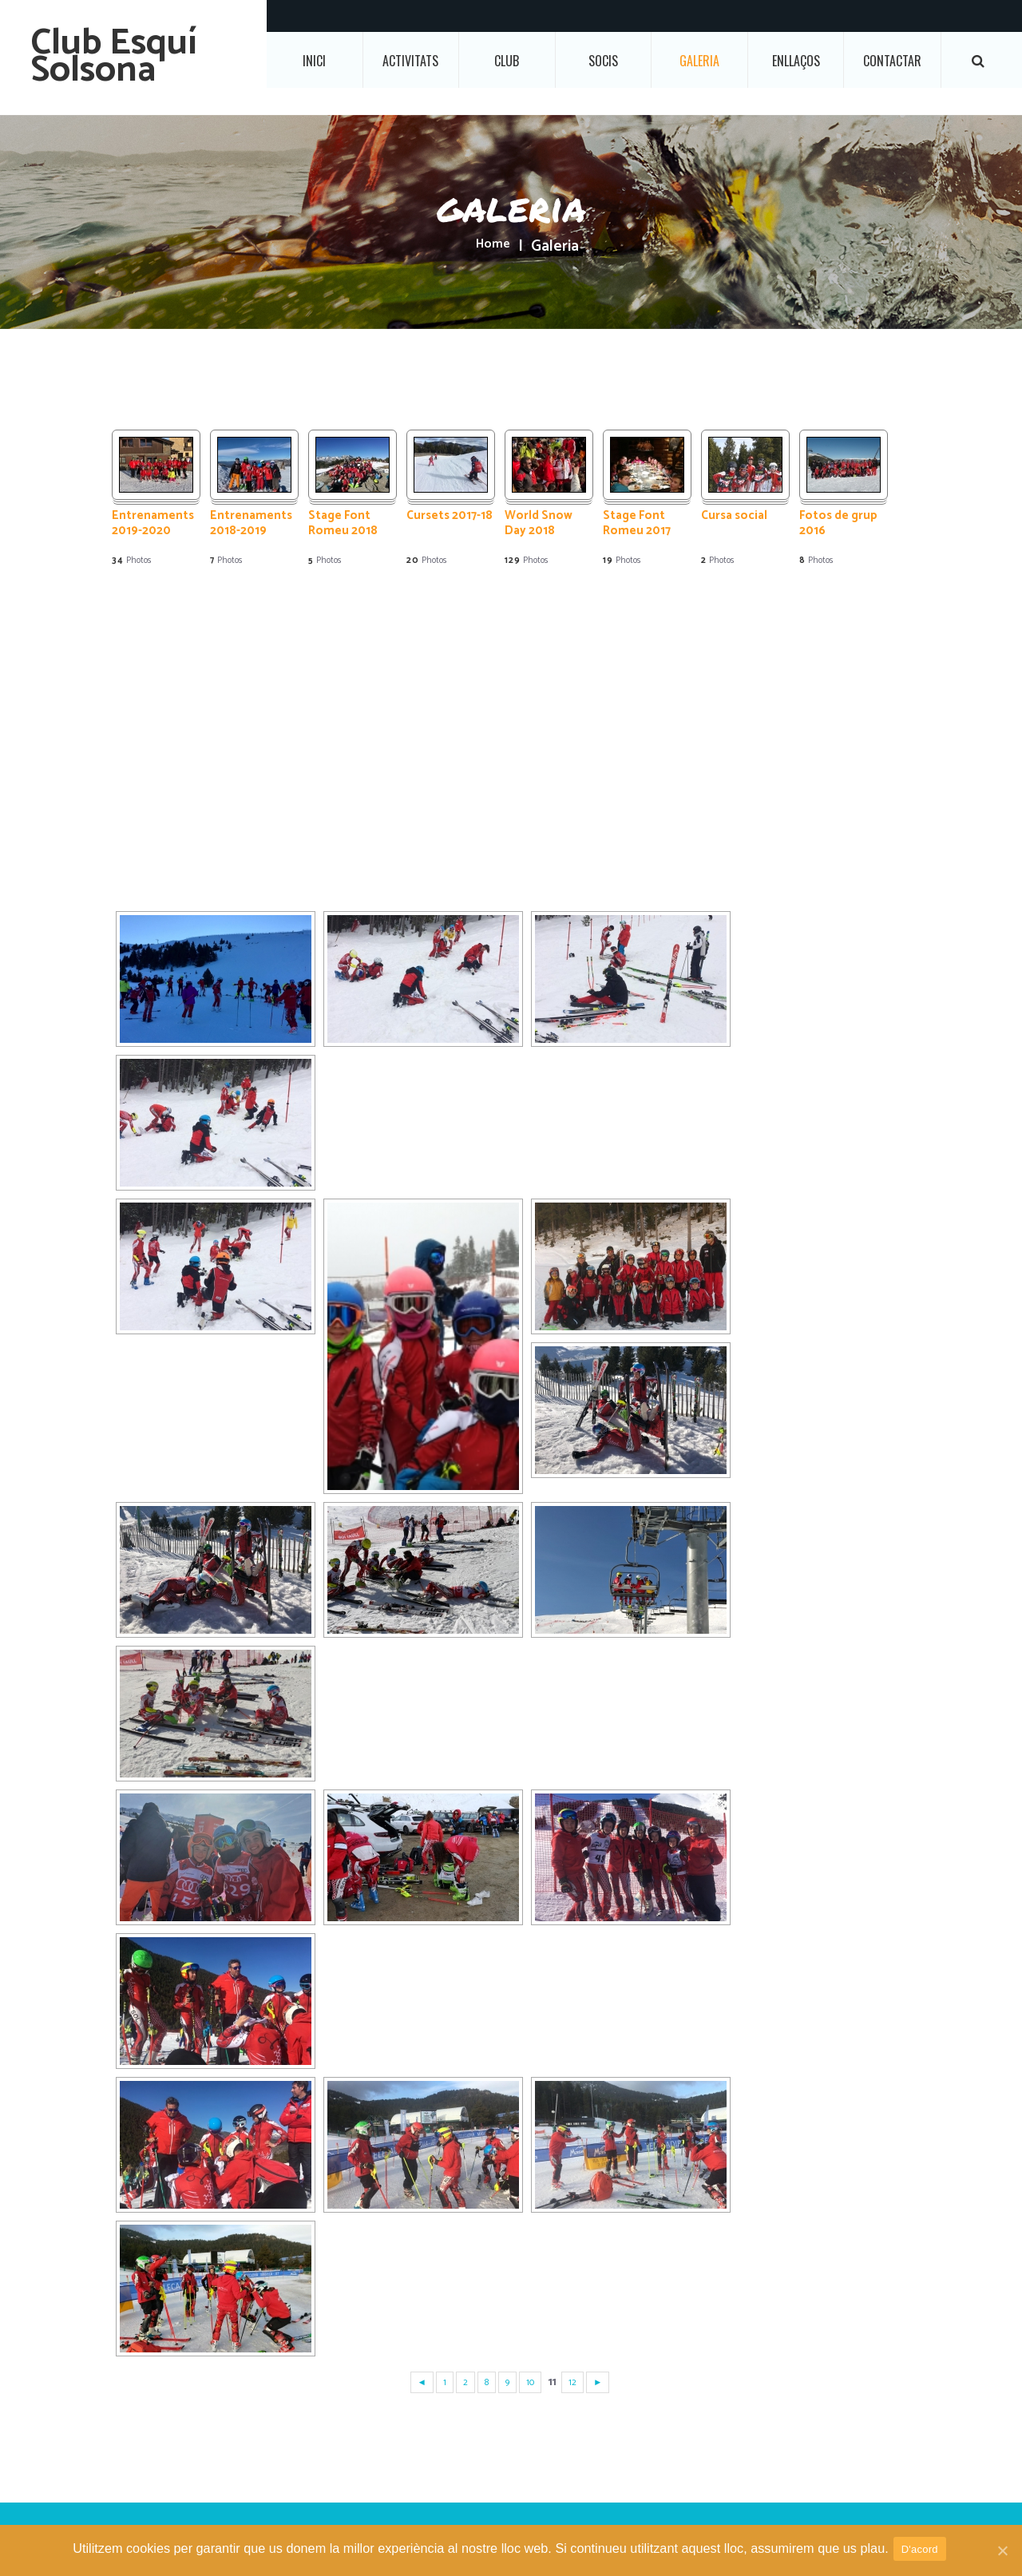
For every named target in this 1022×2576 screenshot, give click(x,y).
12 (575, 2382)
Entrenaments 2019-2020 (153, 524)
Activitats (410, 60)
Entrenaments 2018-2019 (251, 524)
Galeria (699, 60)
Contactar (892, 60)
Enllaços (796, 60)
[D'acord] (1002, 2551)
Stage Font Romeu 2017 (637, 524)
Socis (603, 60)
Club (506, 60)
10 (532, 2382)
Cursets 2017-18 (449, 516)
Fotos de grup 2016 (838, 524)
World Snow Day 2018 (538, 524)
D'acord (923, 2551)
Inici (314, 60)
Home (493, 247)
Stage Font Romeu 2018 (343, 524)
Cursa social (734, 516)
